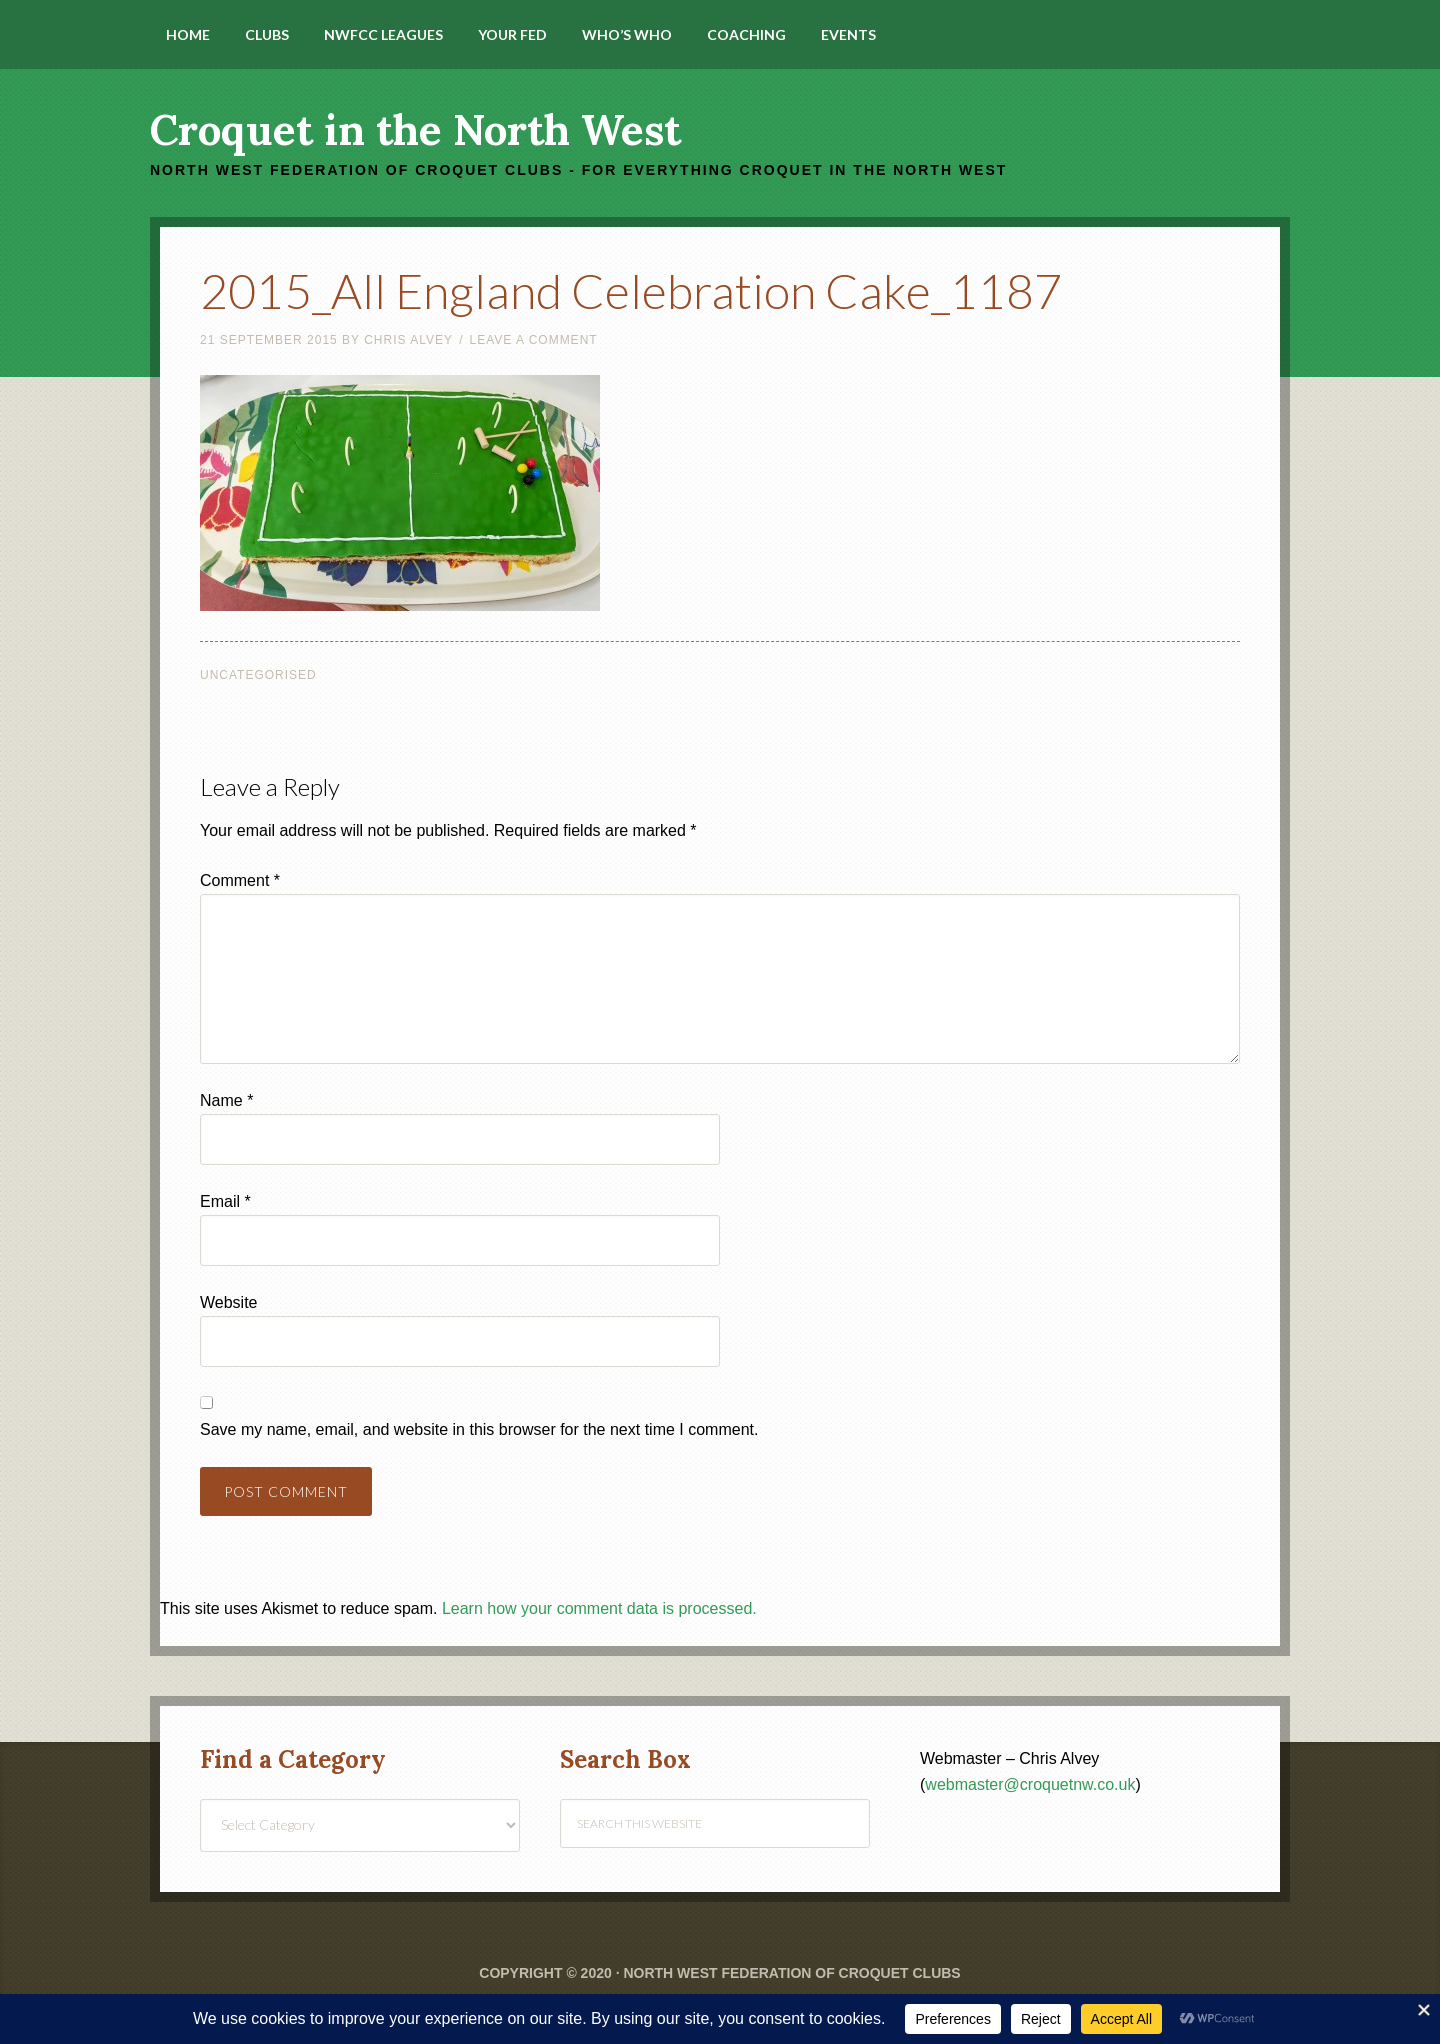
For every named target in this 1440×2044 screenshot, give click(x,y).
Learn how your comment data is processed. (599, 1608)
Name (226, 1100)
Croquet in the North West (415, 130)
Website (229, 1302)
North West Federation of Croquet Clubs (791, 1973)
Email (225, 1201)
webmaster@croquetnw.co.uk (1030, 1784)
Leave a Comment (533, 340)
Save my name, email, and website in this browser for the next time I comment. (479, 1429)
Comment (240, 880)
